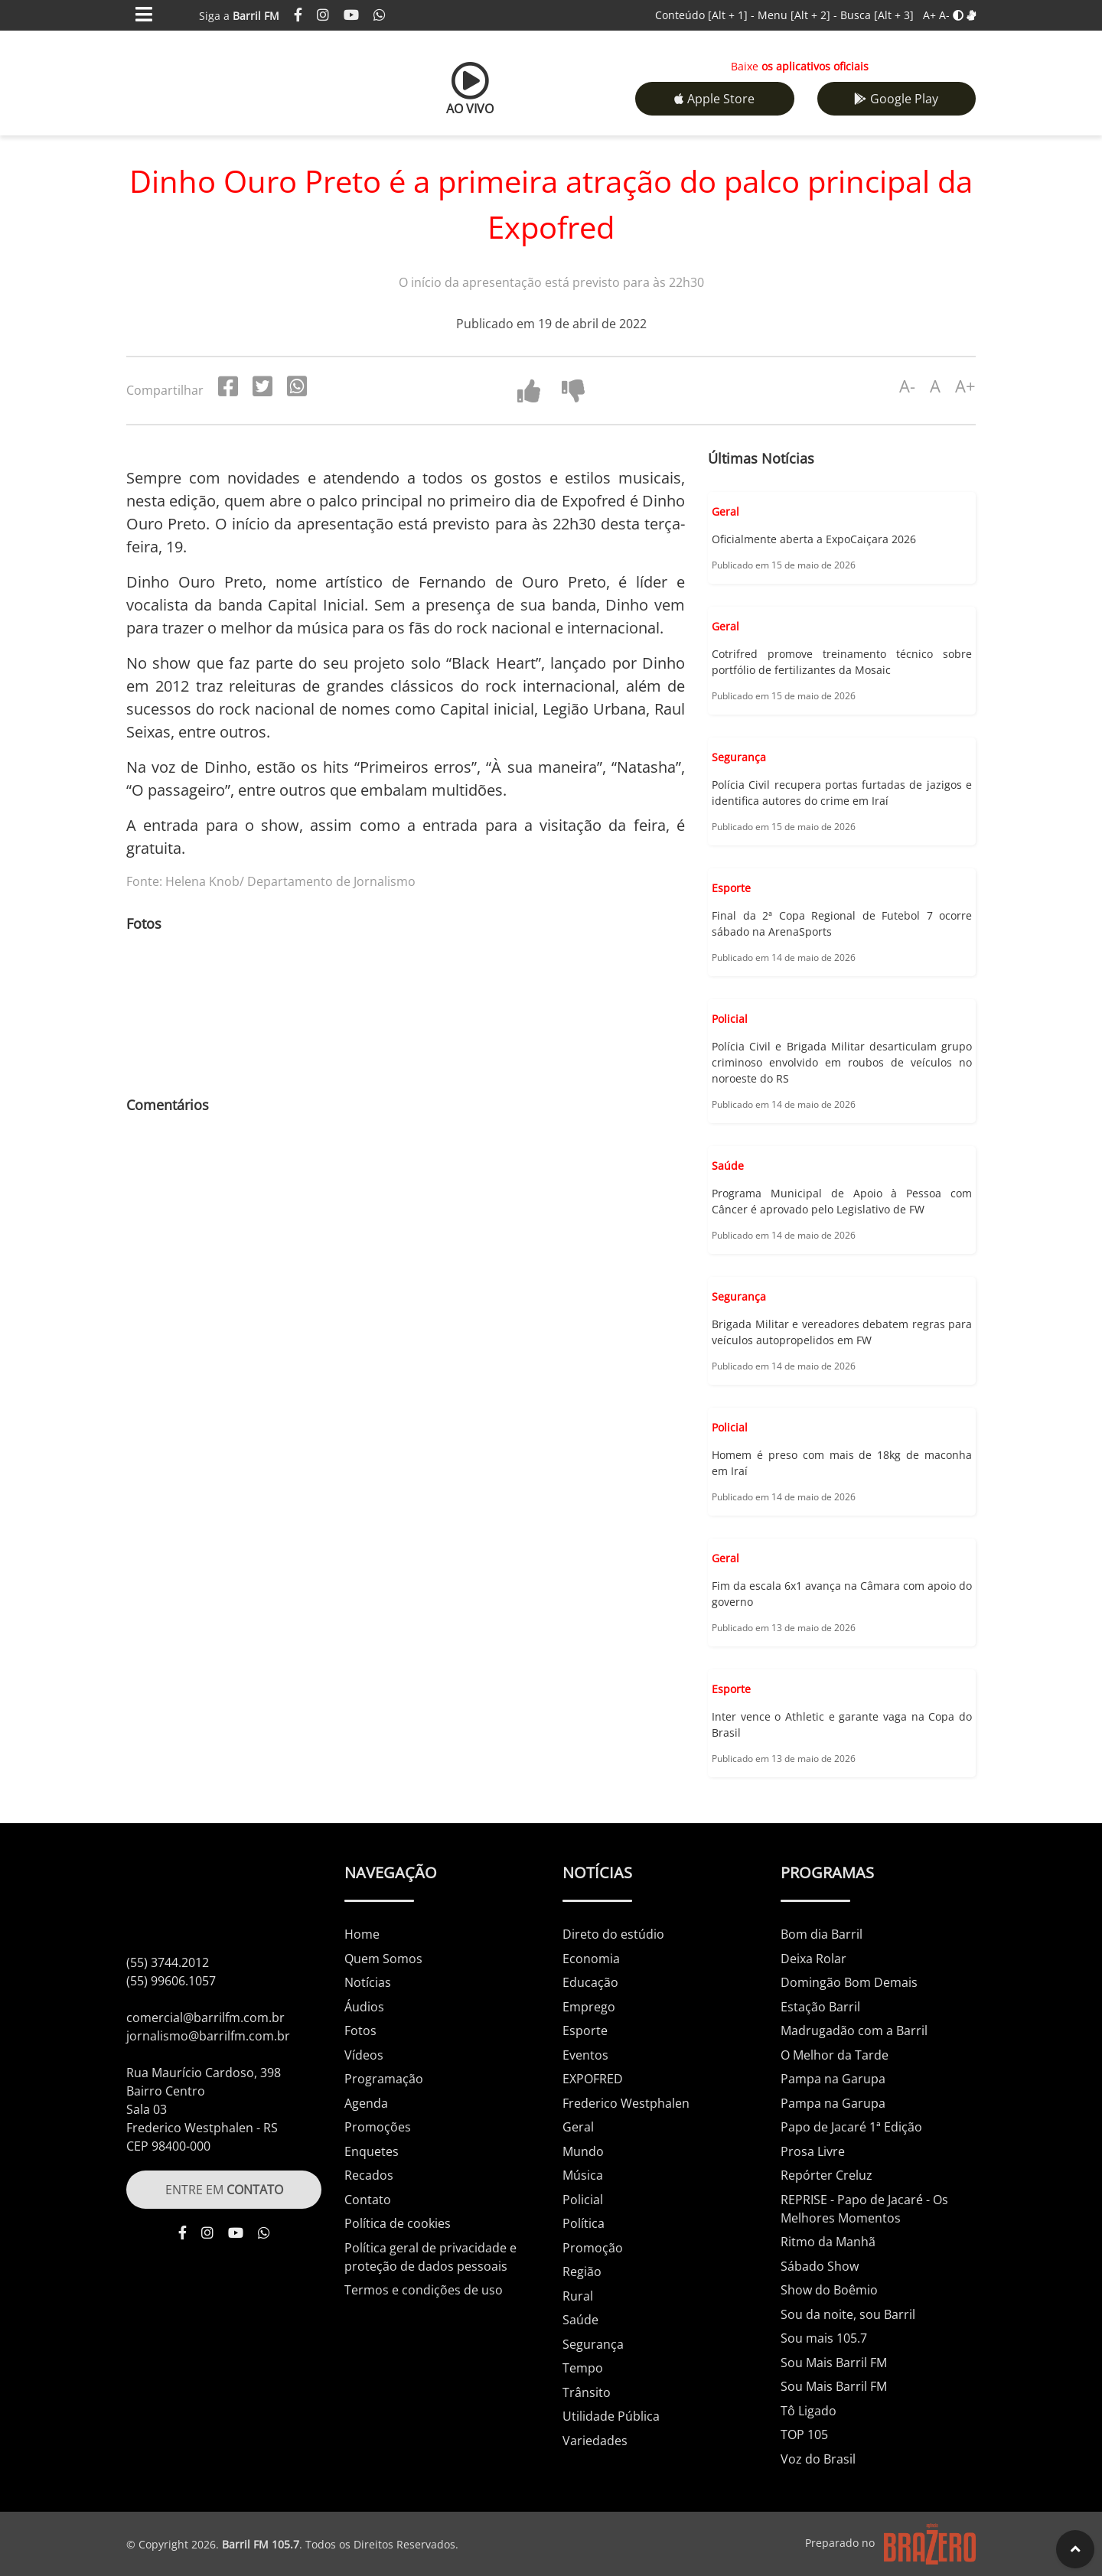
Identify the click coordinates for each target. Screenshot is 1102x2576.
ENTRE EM (224, 2189)
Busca (877, 15)
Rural (577, 2296)
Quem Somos (383, 1958)
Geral (578, 2126)
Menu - (799, 15)
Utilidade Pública (611, 2416)
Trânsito (586, 2392)
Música (582, 2175)
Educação (590, 1982)
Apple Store (714, 98)
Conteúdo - (705, 15)
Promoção (592, 2247)
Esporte (585, 2030)
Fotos (360, 2030)
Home (362, 1934)
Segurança (593, 2344)
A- (944, 15)
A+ (929, 15)
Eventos (585, 2055)
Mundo (583, 2151)
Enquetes (371, 2151)
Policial (582, 2199)
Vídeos (363, 2055)
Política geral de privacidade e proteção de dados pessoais (430, 2257)
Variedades (595, 2440)
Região (582, 2271)
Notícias (367, 1982)
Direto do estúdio (613, 1934)
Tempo (582, 2367)
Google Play (896, 98)
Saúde (580, 2319)
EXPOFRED (592, 2078)
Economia (591, 1958)
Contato (367, 2199)
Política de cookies (397, 2223)
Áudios (364, 2006)
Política (583, 2223)
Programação (383, 2078)
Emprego (588, 2006)
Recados (368, 2175)
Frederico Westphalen (626, 2103)
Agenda (366, 2103)
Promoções (377, 2126)
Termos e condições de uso (423, 2289)
